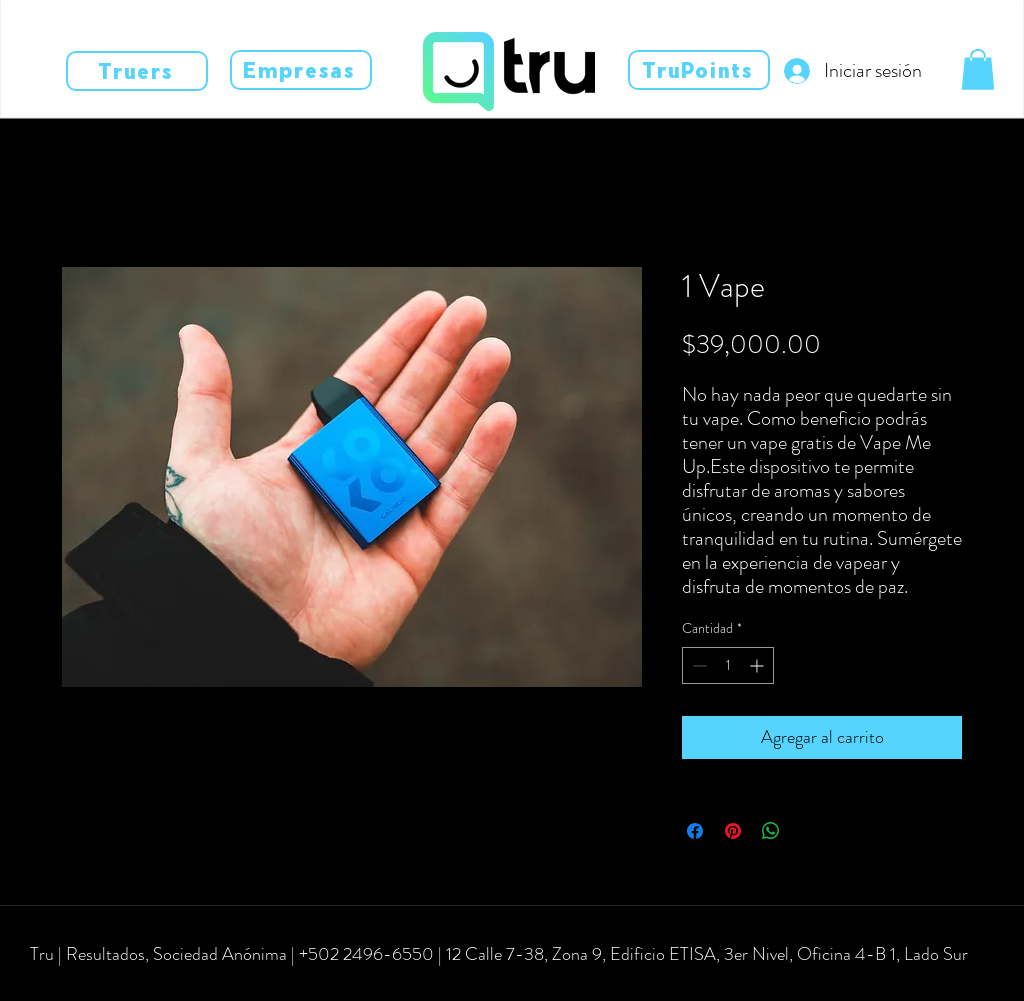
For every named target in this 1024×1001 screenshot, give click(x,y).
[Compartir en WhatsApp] (771, 831)
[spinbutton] (728, 665)
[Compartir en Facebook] (695, 831)
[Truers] (137, 71)
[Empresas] (301, 70)
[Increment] (758, 665)
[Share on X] (809, 831)
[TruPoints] (699, 70)
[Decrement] (697, 665)
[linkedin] (122, 983)
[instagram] (92, 983)
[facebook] (62, 983)
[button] (978, 69)
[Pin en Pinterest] (733, 831)
